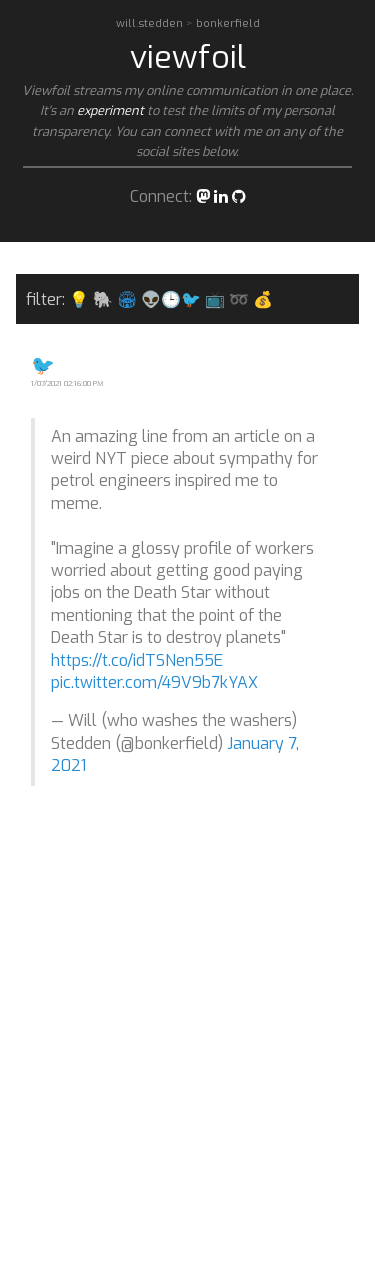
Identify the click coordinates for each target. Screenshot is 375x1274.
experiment (110, 110)
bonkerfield (228, 23)
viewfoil (188, 57)
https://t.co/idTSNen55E (137, 660)
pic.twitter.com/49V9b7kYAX (154, 682)
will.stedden (151, 23)
